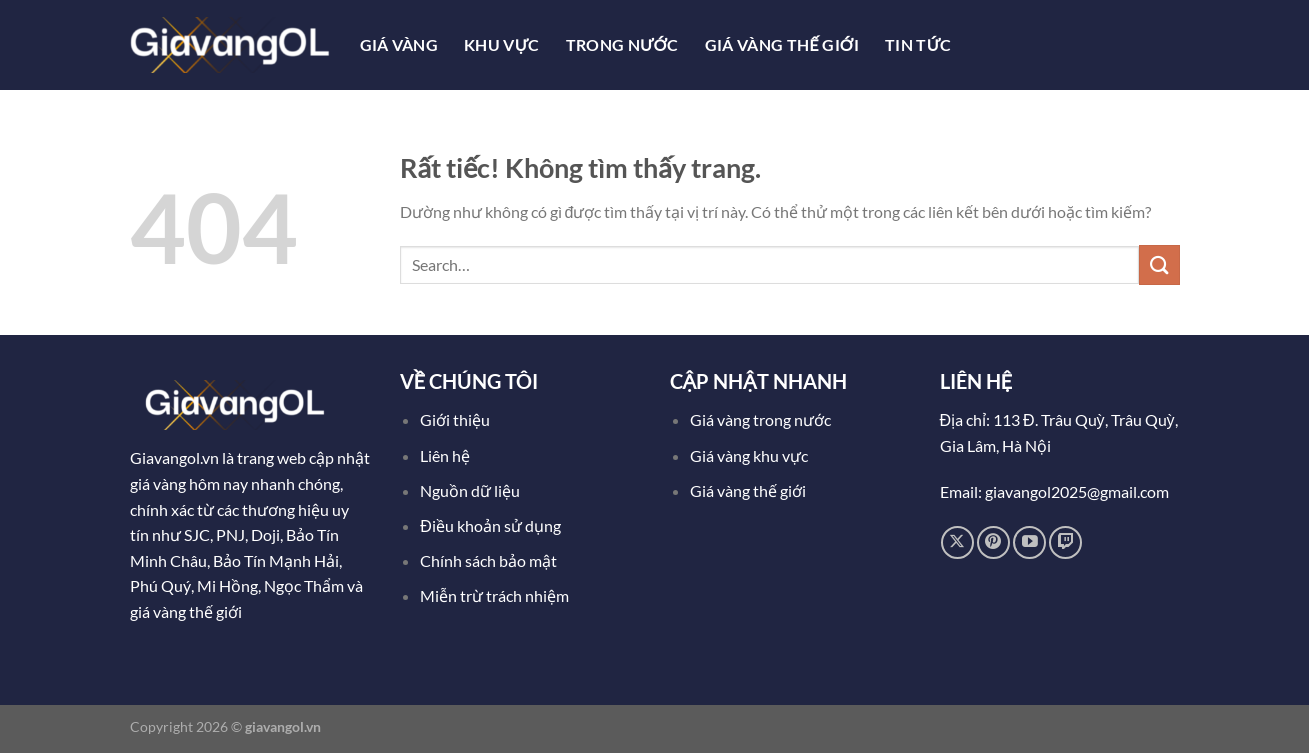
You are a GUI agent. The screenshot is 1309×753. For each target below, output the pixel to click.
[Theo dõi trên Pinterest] (993, 542)
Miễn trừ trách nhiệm (494, 595)
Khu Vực (502, 44)
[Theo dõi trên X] (957, 542)
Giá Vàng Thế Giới (782, 44)
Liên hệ (445, 455)
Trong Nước (622, 44)
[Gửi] (1159, 264)
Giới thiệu (455, 419)
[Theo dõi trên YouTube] (1029, 542)
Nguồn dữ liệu (471, 490)
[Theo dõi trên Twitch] (1065, 542)
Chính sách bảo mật (488, 560)
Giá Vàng (399, 44)
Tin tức (918, 44)
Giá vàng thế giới (748, 490)
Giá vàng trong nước (760, 419)
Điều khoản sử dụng (492, 525)
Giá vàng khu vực (749, 455)
